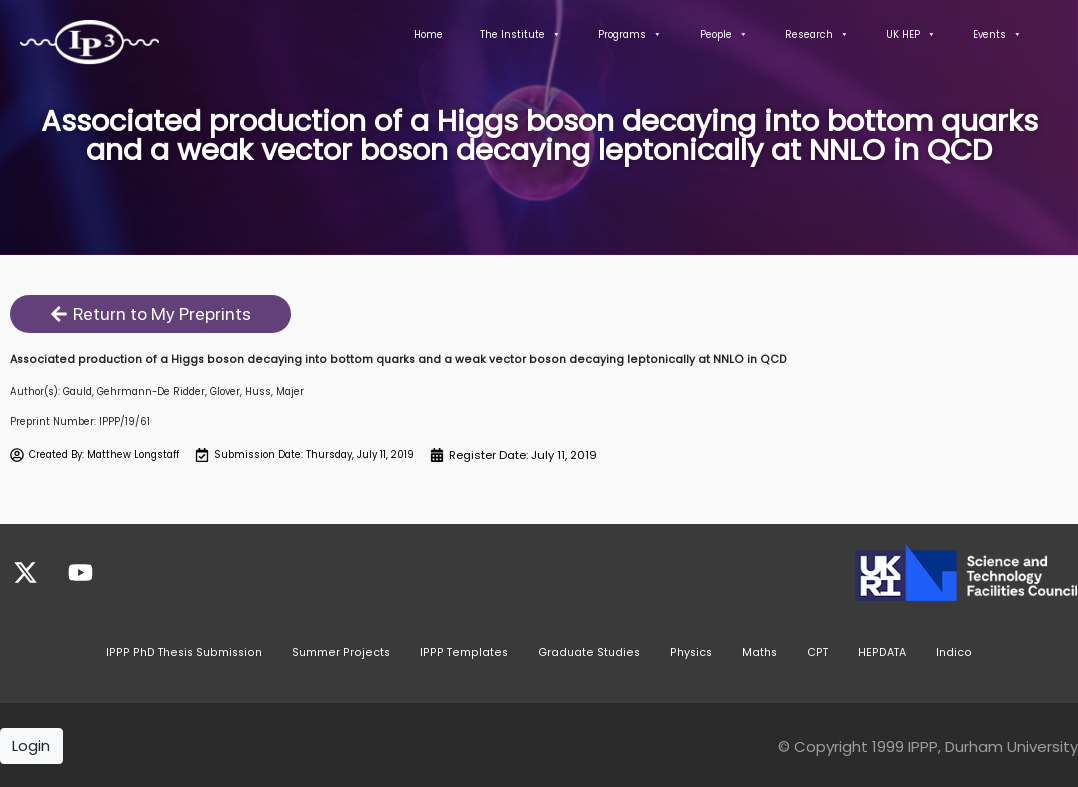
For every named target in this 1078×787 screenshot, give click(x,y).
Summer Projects (341, 649)
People (724, 34)
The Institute (520, 34)
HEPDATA (882, 649)
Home (428, 34)
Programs (630, 34)
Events (997, 34)
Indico (954, 649)
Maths (759, 649)
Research (817, 34)
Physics (691, 649)
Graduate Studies (589, 649)
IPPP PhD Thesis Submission (184, 649)
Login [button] (31, 743)
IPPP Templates (464, 649)
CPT (817, 649)
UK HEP (911, 34)
